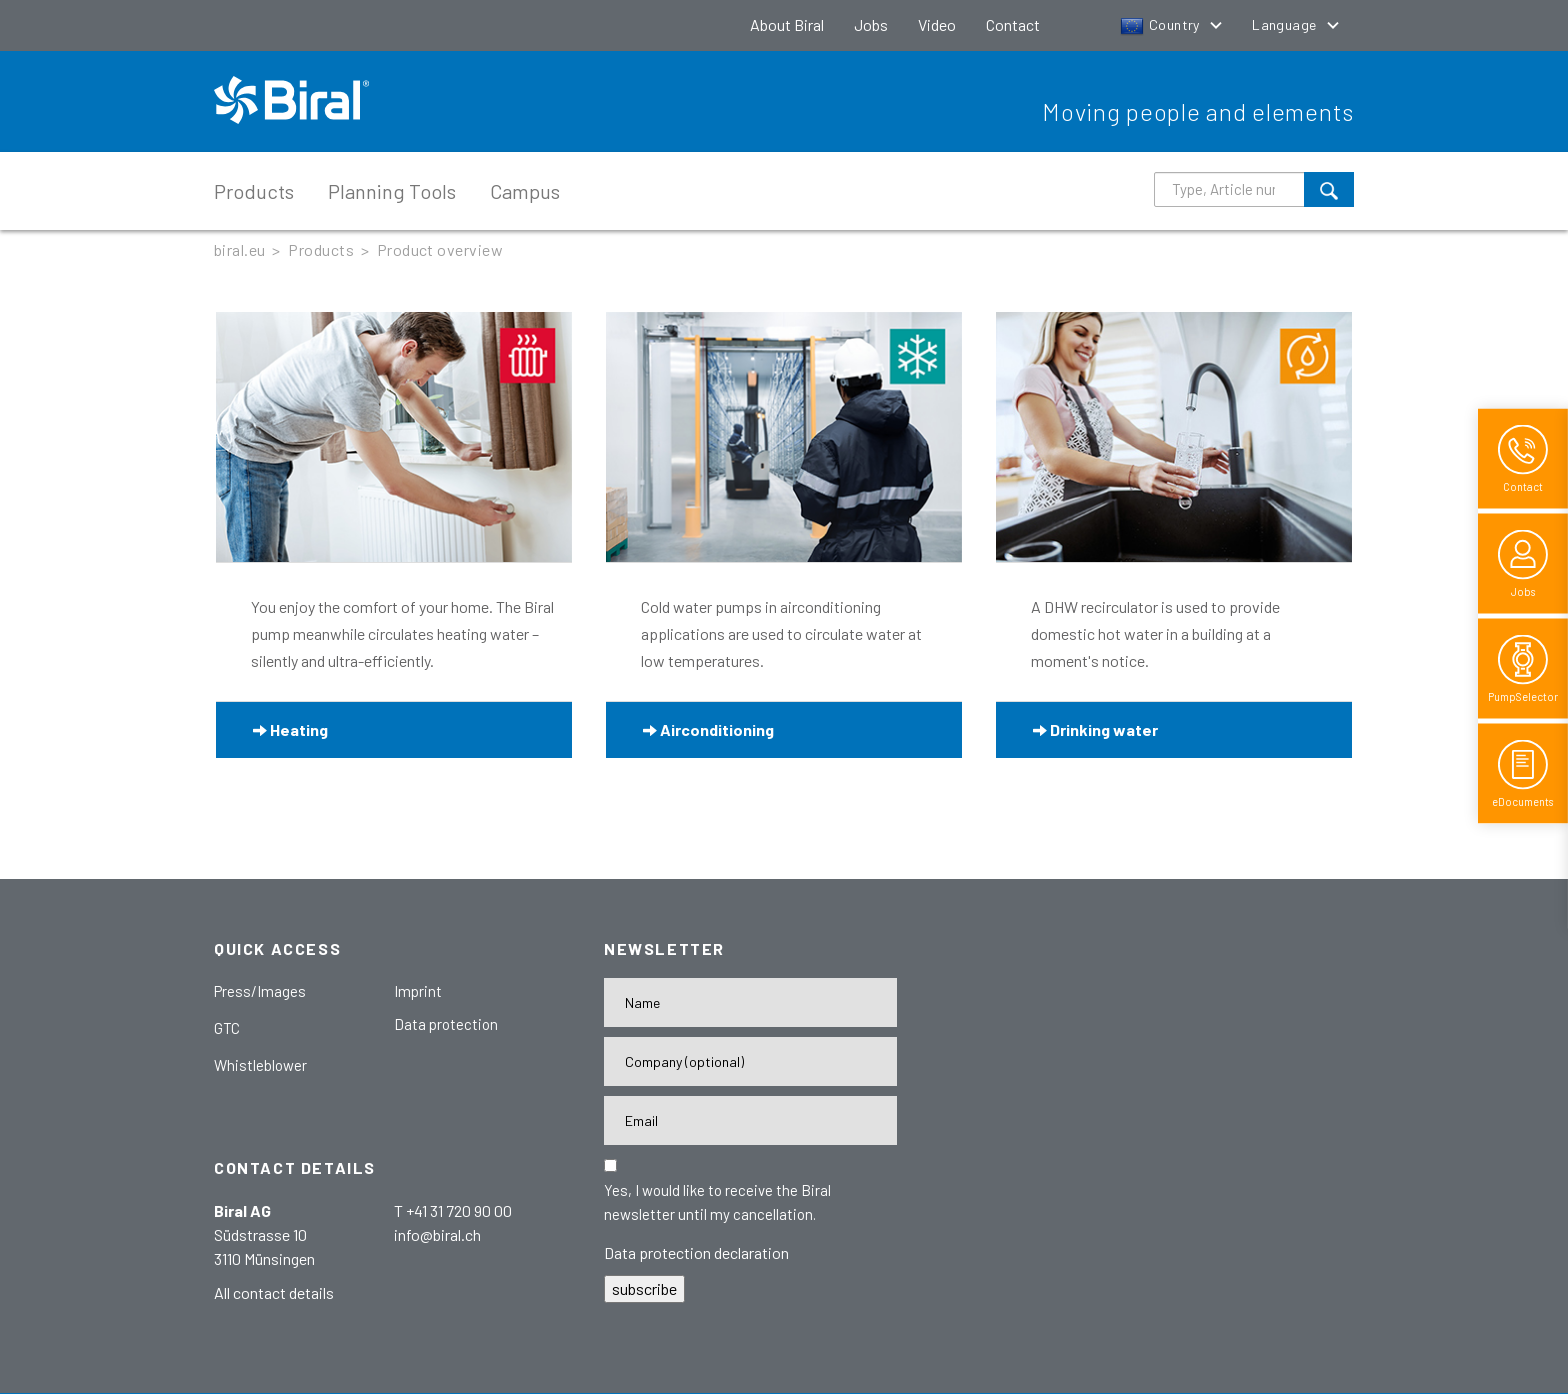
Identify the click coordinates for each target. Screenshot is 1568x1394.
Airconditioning (708, 729)
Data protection (446, 1024)
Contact (1013, 24)
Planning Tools (392, 191)
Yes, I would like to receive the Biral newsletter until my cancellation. (717, 1202)
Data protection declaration (696, 1252)
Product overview (440, 249)
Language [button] (1286, 24)
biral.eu (240, 249)
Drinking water (1095, 729)
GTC (227, 1028)
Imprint (418, 991)
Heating (290, 729)
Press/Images (260, 991)
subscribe (644, 1288)
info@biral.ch (437, 1234)
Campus (525, 191)
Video (937, 24)
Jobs (871, 24)
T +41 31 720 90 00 (453, 1210)
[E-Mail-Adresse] (750, 1120)
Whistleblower (260, 1065)
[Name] (750, 1002)
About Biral (787, 24)
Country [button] (1161, 24)
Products (254, 191)
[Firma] (750, 1061)
